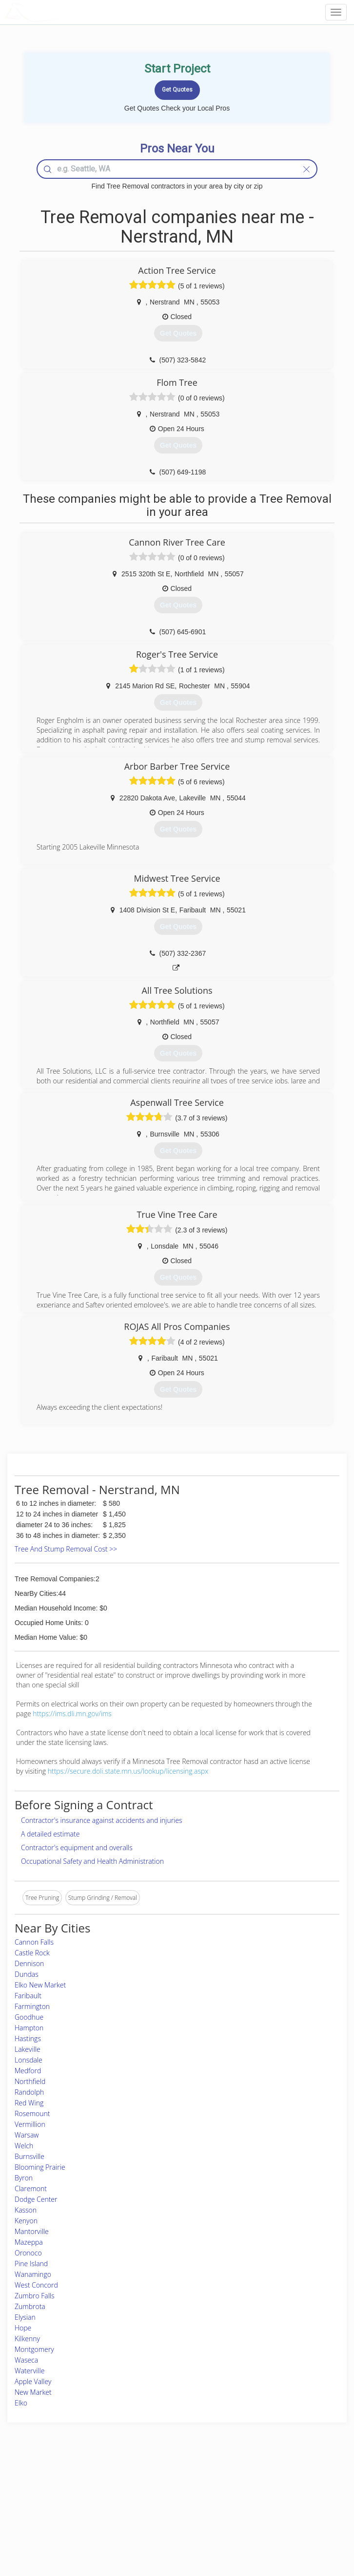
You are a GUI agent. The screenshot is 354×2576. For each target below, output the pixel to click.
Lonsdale (28, 2060)
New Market (33, 2392)
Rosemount (32, 2113)
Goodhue (29, 2017)
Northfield (30, 2081)
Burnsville (29, 2156)
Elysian (25, 2317)
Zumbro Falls (35, 2295)
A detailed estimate (50, 1833)
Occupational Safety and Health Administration (92, 1861)
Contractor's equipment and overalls (77, 1847)
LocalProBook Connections (284, 2517)
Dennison (29, 1963)
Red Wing (29, 2102)
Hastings (28, 2038)
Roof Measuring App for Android (169, 2528)
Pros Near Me (51, 2495)
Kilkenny (27, 2338)
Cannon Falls (34, 1942)
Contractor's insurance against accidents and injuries (101, 1820)
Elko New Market (40, 1984)
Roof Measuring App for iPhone (168, 2517)
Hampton (29, 2027)
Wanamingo (33, 2274)
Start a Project (52, 2506)
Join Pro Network (149, 2484)
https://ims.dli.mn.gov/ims (72, 1713)
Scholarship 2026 (271, 2484)
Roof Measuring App (153, 2506)
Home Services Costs (61, 2484)
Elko (21, 2402)
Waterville (29, 2370)
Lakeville (27, 2049)
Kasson (26, 2210)
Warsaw (27, 2135)
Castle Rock (32, 1952)
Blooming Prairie (40, 2167)
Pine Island (31, 2263)
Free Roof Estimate (58, 2517)
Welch (24, 2145)
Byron (24, 2177)
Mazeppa (29, 2242)
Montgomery (34, 2349)
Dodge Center (36, 2199)
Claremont (31, 2188)
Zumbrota (30, 2306)
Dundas (27, 1974)
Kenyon (26, 2220)
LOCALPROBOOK (61, 12)
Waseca (26, 2360)
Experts (136, 2495)
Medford (28, 2070)
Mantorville (32, 2231)
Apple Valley (33, 2381)
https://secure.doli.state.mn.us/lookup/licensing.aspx (128, 1771)
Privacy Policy (267, 2495)
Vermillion (30, 2124)
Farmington (32, 2006)
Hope (23, 2327)
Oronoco (28, 2252)
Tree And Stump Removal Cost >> (66, 1548)
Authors (259, 2506)
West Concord (36, 2285)
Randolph (29, 2092)
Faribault (28, 1995)
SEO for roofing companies (284, 2528)
